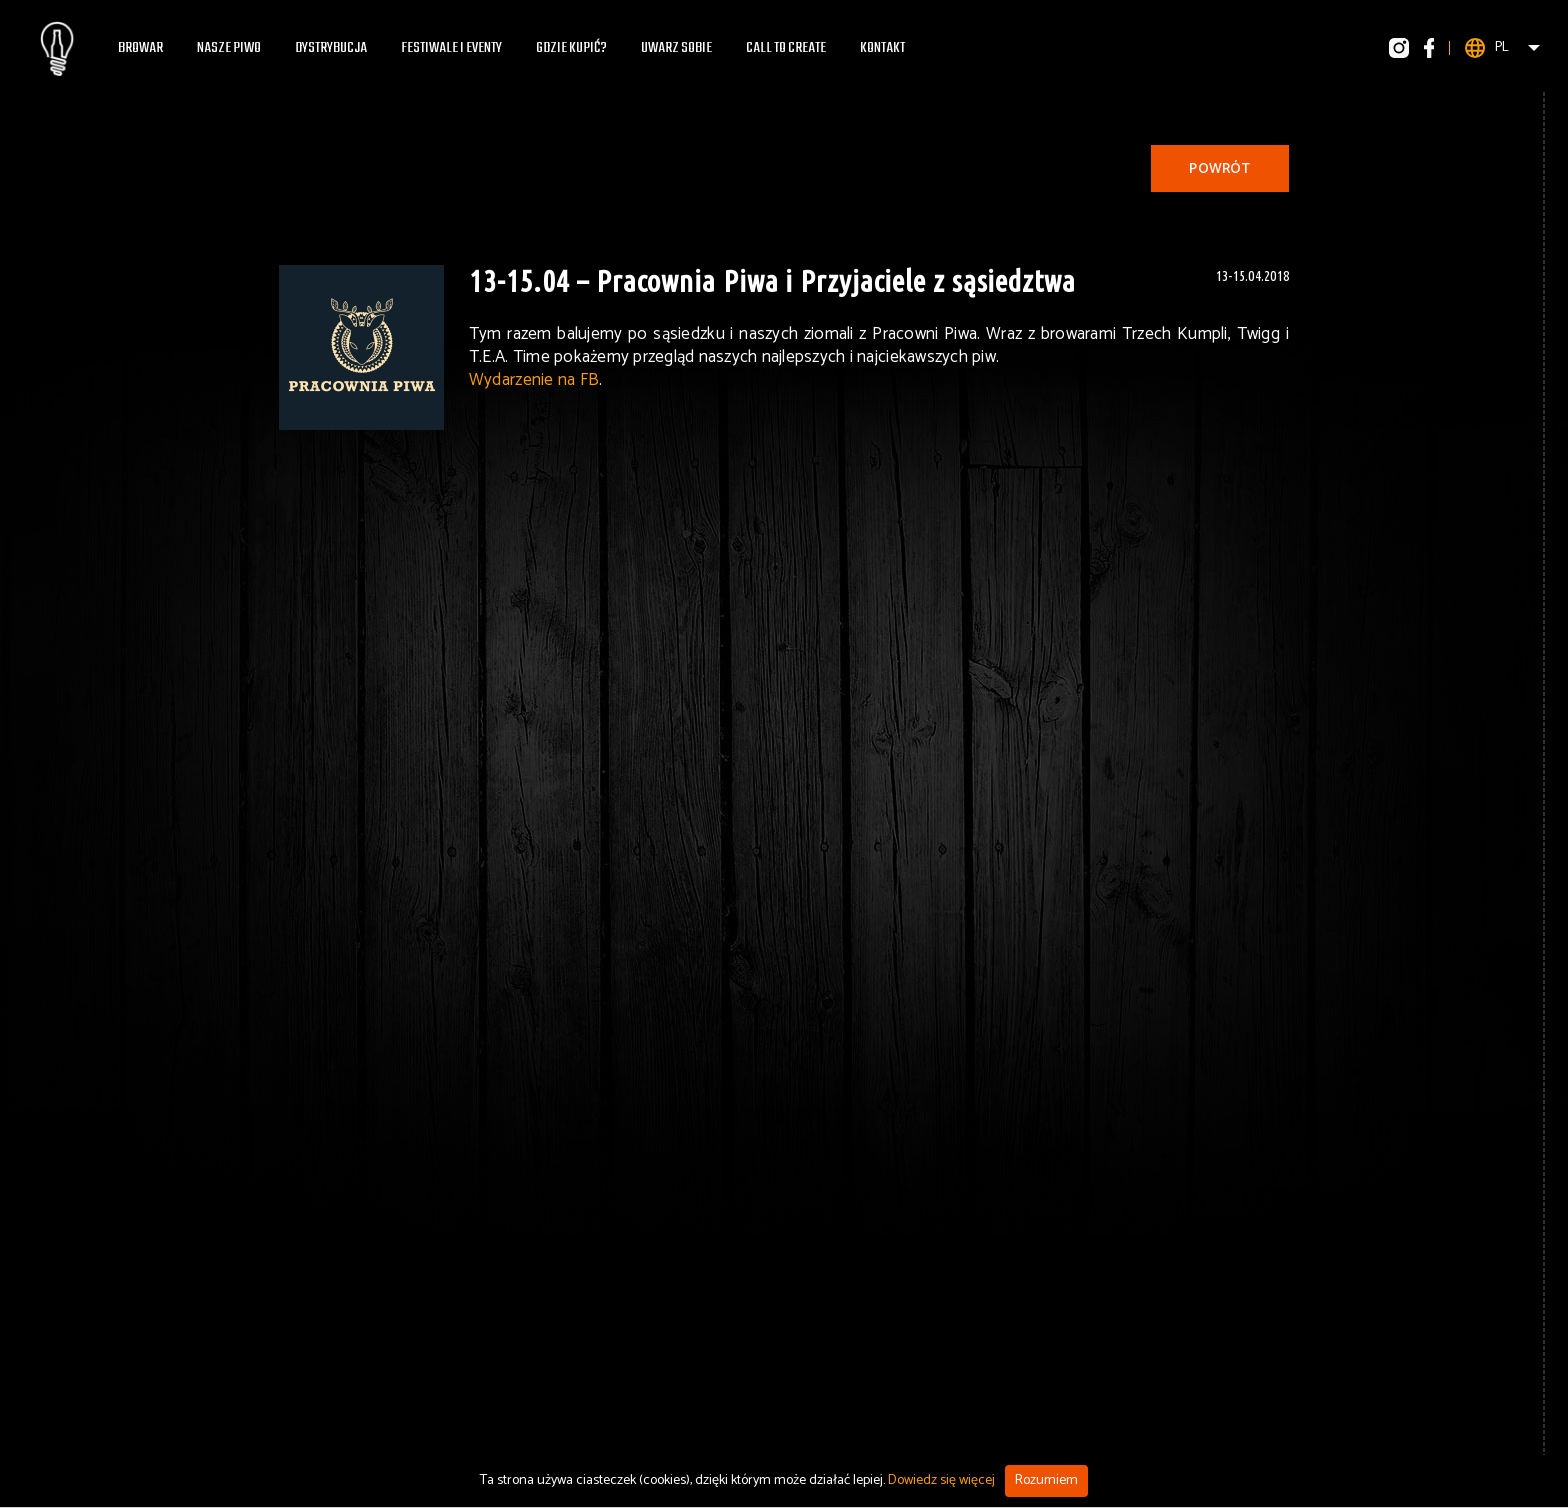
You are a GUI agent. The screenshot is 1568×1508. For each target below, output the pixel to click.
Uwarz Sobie (676, 48)
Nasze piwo (229, 48)
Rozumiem (1046, 1480)
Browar (140, 48)
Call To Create (786, 48)
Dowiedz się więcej (941, 1480)
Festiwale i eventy (451, 48)
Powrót (1219, 169)
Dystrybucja (331, 48)
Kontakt (882, 48)
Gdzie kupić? (571, 48)
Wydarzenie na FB (534, 380)
